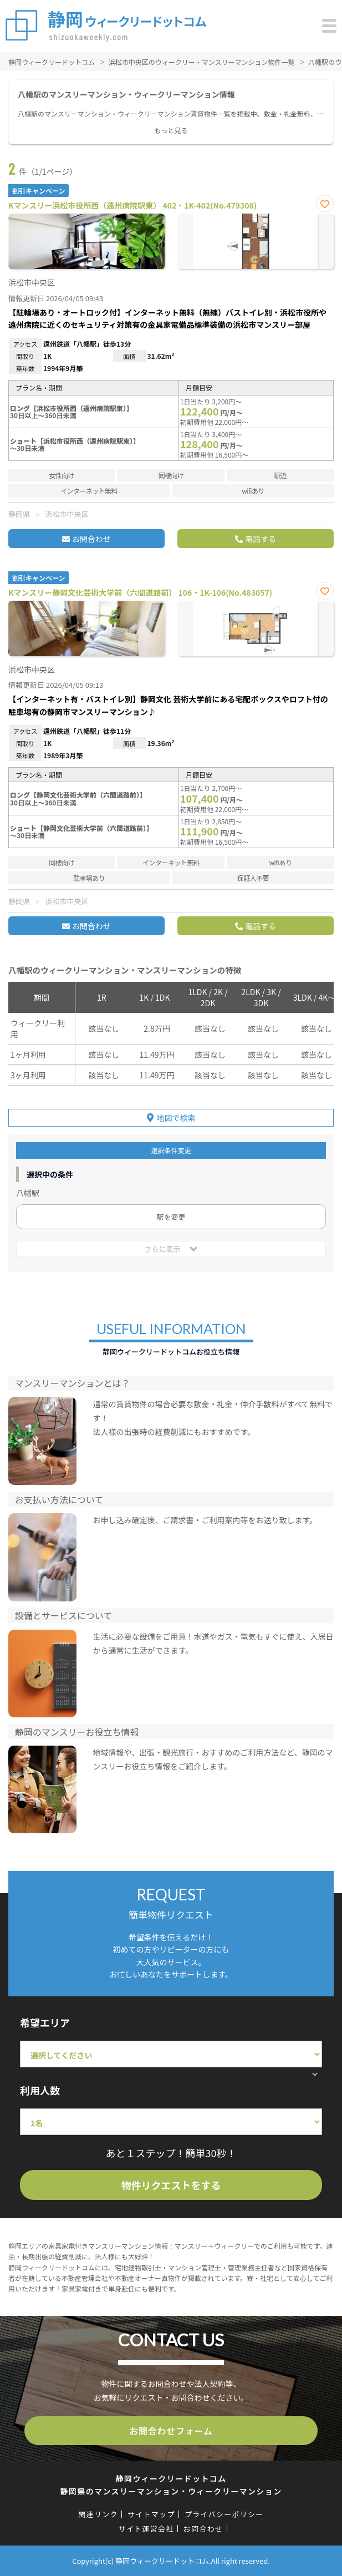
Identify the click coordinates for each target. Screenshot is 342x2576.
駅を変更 (170, 1216)
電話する (260, 538)
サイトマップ (151, 2514)
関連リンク (98, 2514)
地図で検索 (176, 1117)
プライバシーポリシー (224, 2514)
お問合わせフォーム (171, 2430)
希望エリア (45, 2022)
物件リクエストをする (171, 2185)
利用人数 (40, 2090)
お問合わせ (91, 538)
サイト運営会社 (146, 2528)
